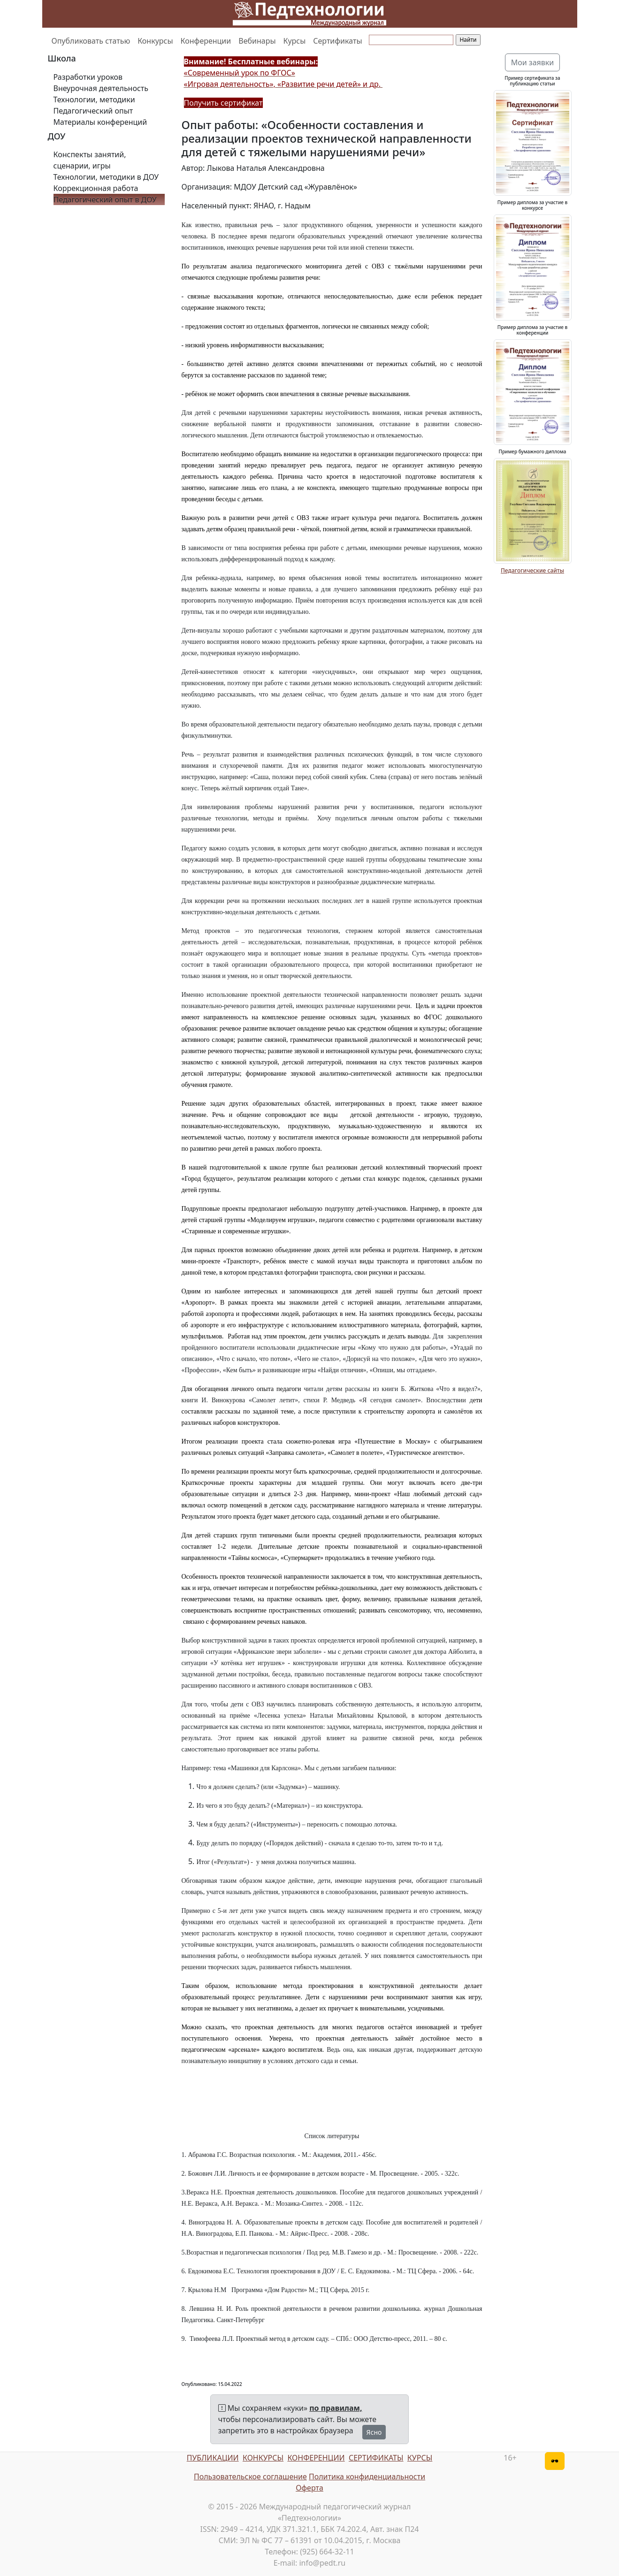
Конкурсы (155, 41)
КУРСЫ (419, 2458)
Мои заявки (532, 62)
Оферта (309, 2488)
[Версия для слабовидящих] (555, 2461)
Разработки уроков (88, 77)
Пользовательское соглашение (250, 2476)
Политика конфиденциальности (367, 2476)
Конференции (206, 41)
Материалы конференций (100, 122)
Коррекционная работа (95, 188)
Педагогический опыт (93, 111)
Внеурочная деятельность (101, 88)
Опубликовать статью (91, 41)
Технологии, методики (94, 99)
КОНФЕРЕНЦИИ (315, 2458)
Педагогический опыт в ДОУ (105, 199)
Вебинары (256, 41)
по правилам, (335, 2408)
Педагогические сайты (532, 570)
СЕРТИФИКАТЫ (376, 2458)
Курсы (294, 41)
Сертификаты (337, 41)
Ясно (374, 2432)
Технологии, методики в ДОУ (106, 177)
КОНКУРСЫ (263, 2458)
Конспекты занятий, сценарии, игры (89, 160)
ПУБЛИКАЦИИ (213, 2458)
